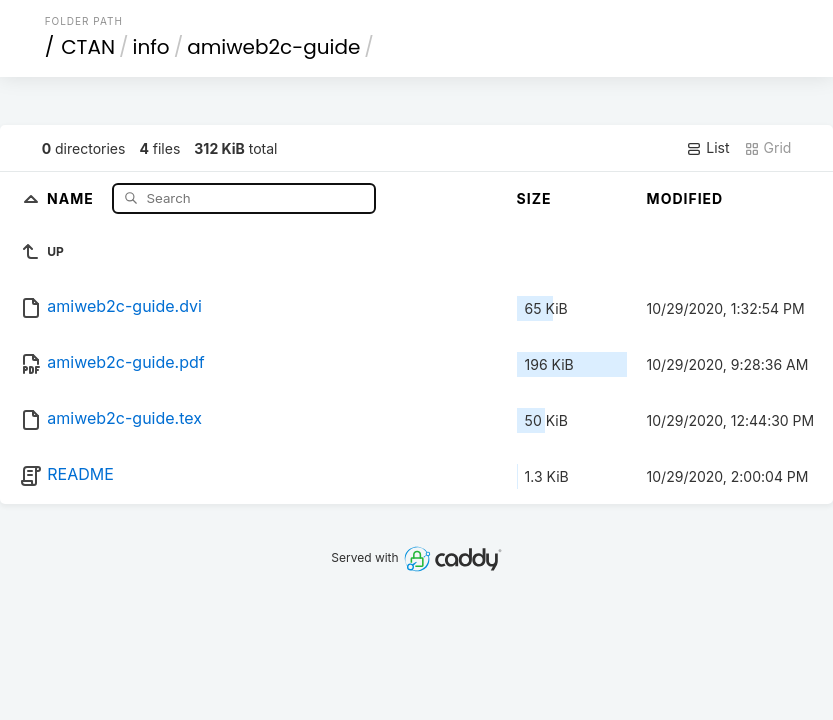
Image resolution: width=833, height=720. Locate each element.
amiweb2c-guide (273, 47)
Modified (685, 198)
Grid (768, 148)
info (151, 47)
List (707, 148)
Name (72, 197)
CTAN (88, 47)
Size (534, 198)
